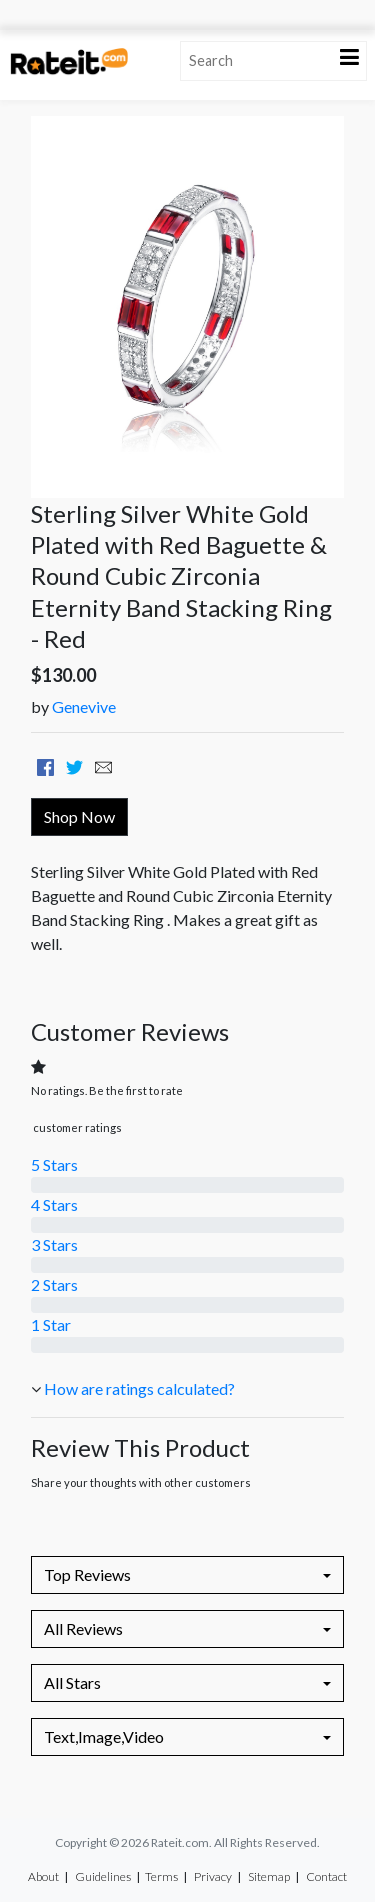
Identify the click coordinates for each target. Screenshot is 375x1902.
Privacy (213, 1876)
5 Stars (54, 1164)
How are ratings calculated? (139, 1388)
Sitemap (269, 1876)
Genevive (84, 706)
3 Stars (54, 1244)
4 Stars (54, 1204)
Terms (161, 1876)
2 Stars (54, 1284)
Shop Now (79, 816)
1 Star (51, 1324)
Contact (326, 1876)
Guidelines (103, 1876)
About (43, 1876)
